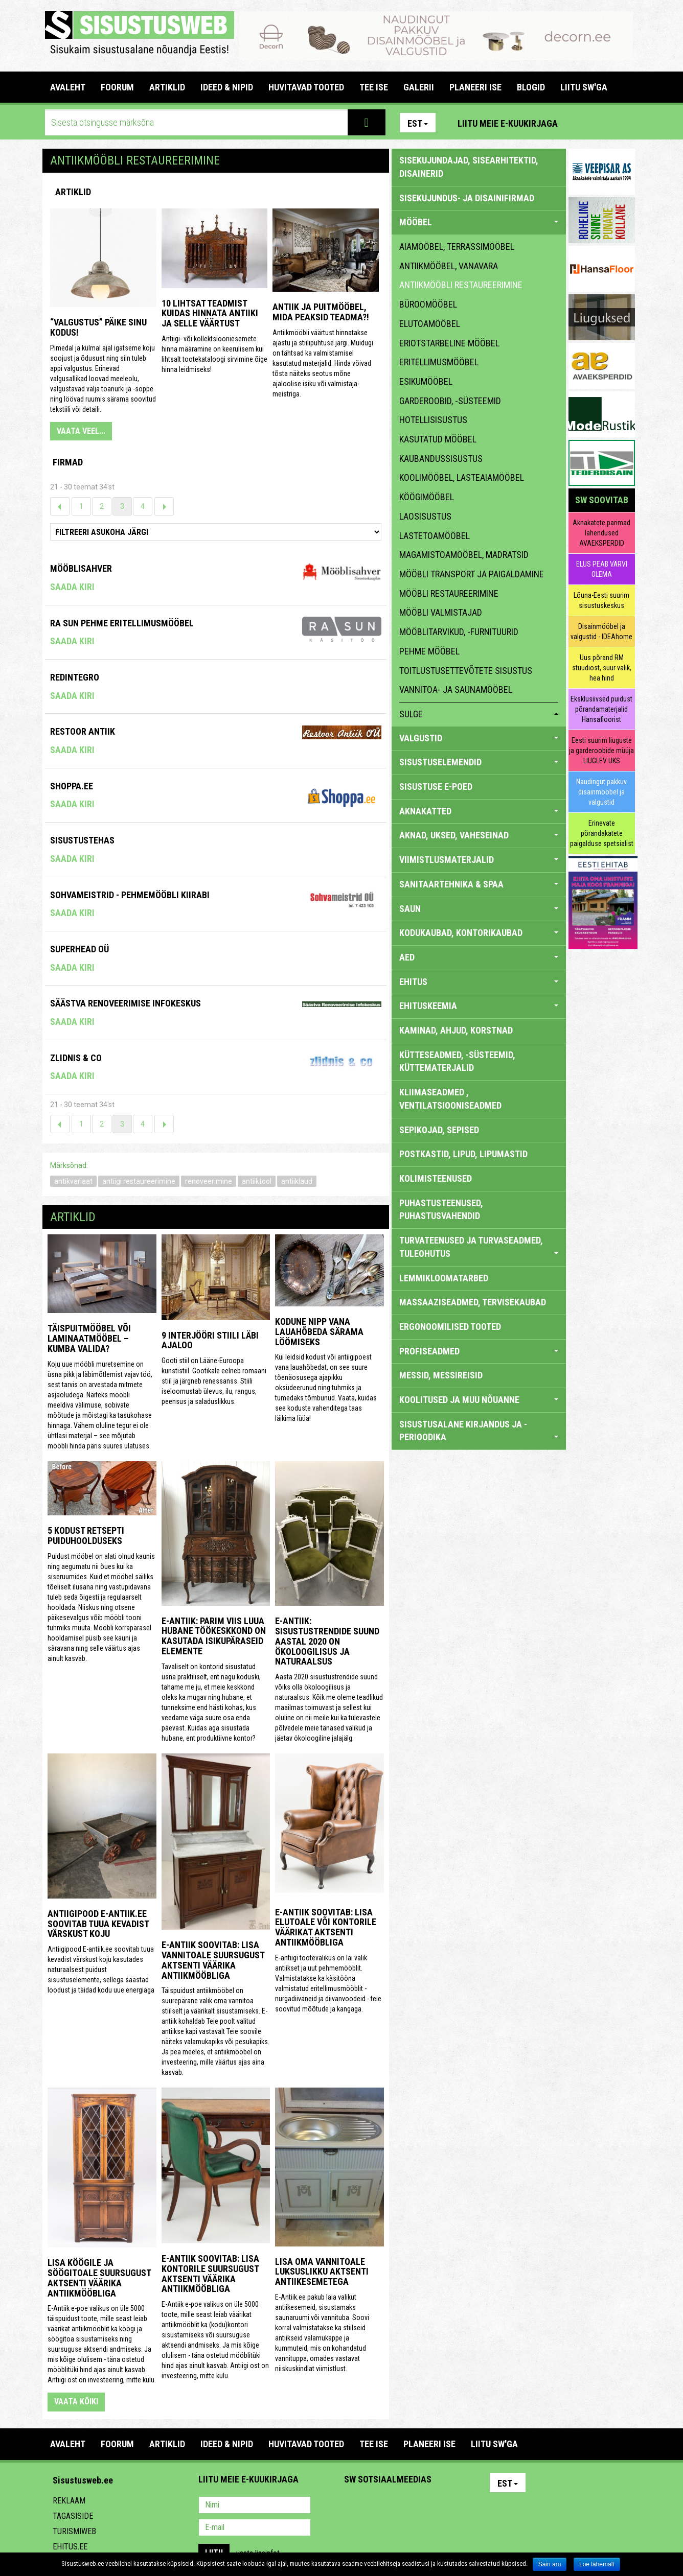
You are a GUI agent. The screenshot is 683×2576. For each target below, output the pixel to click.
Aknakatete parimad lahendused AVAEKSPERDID (601, 533)
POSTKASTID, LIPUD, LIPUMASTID (463, 1154)
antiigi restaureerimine (138, 1181)
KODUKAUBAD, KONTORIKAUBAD (478, 932)
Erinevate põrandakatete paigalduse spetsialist (601, 833)
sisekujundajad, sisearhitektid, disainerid (468, 167)
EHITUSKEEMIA (478, 1005)
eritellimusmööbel (439, 362)
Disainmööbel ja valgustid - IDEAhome (601, 631)
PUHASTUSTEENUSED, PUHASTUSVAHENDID (441, 1210)
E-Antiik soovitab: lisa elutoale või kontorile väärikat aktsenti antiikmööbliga (325, 1927)
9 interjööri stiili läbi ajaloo (210, 1340)
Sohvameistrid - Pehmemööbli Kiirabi (130, 894)
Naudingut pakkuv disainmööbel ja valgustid (601, 792)
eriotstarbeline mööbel (449, 343)
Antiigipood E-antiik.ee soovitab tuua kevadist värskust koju (98, 1923)
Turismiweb (74, 2531)
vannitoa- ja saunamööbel (455, 689)
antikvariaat (73, 1181)
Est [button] (417, 123)
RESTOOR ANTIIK (82, 731)
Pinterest (580, 122)
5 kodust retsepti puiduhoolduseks (86, 1535)
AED (478, 957)
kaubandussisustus (441, 458)
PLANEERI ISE (475, 87)
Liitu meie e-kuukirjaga (508, 123)
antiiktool (256, 1181)
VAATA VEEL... (81, 431)
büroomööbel (428, 304)
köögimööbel (426, 496)
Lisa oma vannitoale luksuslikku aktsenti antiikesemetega (322, 2271)
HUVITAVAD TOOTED (306, 87)
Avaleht (67, 87)
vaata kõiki (76, 2401)
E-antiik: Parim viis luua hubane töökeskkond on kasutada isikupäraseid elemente (214, 1635)
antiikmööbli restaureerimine (460, 284)
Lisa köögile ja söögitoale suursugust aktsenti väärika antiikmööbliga (99, 2277)
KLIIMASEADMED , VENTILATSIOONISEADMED (450, 1099)
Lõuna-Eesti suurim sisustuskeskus (601, 600)
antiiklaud (296, 1181)
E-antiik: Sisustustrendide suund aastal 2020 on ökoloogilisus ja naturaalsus (327, 1641)
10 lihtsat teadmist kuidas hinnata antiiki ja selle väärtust (210, 313)
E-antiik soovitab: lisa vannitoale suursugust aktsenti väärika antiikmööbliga (213, 1959)
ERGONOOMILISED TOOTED (450, 1326)
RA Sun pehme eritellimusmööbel (122, 623)
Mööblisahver (81, 568)
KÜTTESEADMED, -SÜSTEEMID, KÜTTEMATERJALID (457, 1061)
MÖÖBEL (478, 222)
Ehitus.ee (70, 2546)
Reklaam (69, 2500)
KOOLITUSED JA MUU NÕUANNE (478, 1399)
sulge (478, 714)
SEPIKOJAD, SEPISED (439, 1130)
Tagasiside (73, 2516)
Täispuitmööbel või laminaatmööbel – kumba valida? (89, 1338)
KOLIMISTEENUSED (435, 1178)
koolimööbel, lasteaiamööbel (461, 477)
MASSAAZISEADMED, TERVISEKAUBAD (472, 1302)
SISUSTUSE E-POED (435, 786)
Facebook (602, 122)
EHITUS (478, 981)
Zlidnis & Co (76, 1057)
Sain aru (549, 2564)
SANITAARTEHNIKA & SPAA (478, 884)
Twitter (419, 2506)
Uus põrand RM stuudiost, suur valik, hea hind (601, 667)
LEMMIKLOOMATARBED (443, 1278)
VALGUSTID (478, 738)
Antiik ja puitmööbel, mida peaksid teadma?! (320, 311)
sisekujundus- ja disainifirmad (466, 198)
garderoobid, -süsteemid (450, 400)
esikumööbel (425, 381)
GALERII (418, 87)
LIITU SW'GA (583, 87)
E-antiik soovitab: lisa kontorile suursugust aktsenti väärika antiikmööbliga (210, 2273)
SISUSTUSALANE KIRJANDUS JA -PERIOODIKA (478, 1431)
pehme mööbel (429, 651)
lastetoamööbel (434, 535)
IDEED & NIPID (226, 87)
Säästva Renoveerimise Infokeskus (125, 1003)
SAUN (478, 908)
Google (441, 2506)
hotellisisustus (433, 419)
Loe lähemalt (596, 2564)
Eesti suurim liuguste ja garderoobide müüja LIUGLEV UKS (601, 750)
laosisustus (425, 516)
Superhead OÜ (79, 949)
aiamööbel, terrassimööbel (456, 246)
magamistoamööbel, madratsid (464, 554)
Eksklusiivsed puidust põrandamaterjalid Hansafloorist (601, 709)
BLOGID (531, 87)
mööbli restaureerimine (448, 593)
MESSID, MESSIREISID (441, 1375)
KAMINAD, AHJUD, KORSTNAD (456, 1030)
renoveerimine (208, 1181)
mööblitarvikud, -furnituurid (458, 631)
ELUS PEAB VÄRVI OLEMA (601, 569)
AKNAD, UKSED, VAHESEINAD (478, 835)
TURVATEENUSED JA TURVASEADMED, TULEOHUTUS (478, 1247)
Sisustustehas (82, 840)
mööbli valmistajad (440, 612)
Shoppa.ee (71, 786)
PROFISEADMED (478, 1351)
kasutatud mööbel (437, 439)
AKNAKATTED (478, 811)
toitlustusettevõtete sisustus (465, 670)
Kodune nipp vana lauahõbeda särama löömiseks (319, 1331)
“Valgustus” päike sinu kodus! (98, 327)
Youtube (624, 122)
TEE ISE (373, 87)
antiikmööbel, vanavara (448, 266)
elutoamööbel (429, 323)
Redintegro (74, 677)
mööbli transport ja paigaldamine (471, 574)
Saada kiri (72, 586)
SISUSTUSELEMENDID (478, 762)
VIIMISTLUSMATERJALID (478, 859)
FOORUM (117, 87)
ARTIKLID (167, 87)
